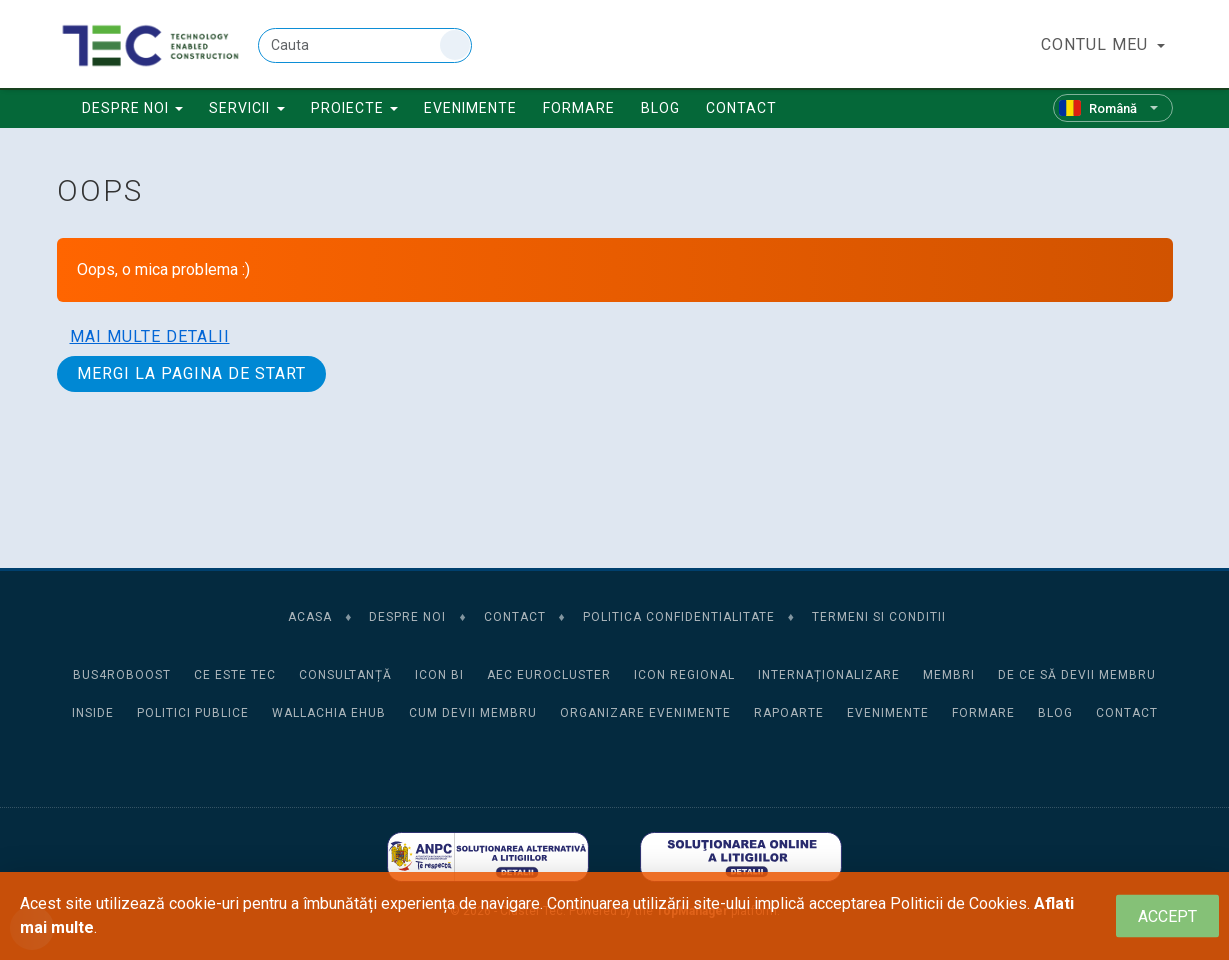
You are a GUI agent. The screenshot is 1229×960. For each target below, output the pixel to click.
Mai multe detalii (150, 336)
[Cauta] (365, 45)
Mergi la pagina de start (191, 373)
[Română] (1113, 108)
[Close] (1167, 916)
